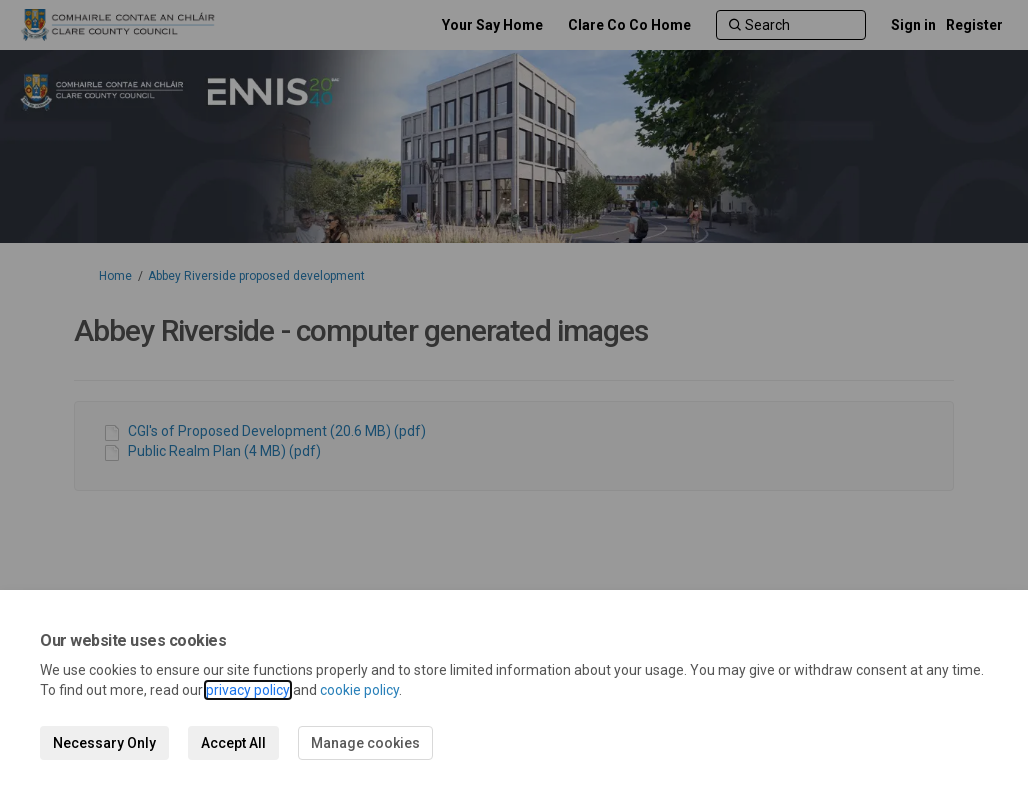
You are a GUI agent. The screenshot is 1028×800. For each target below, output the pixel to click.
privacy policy (248, 690)
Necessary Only (104, 743)
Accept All (233, 743)
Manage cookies (365, 743)
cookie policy (359, 690)
